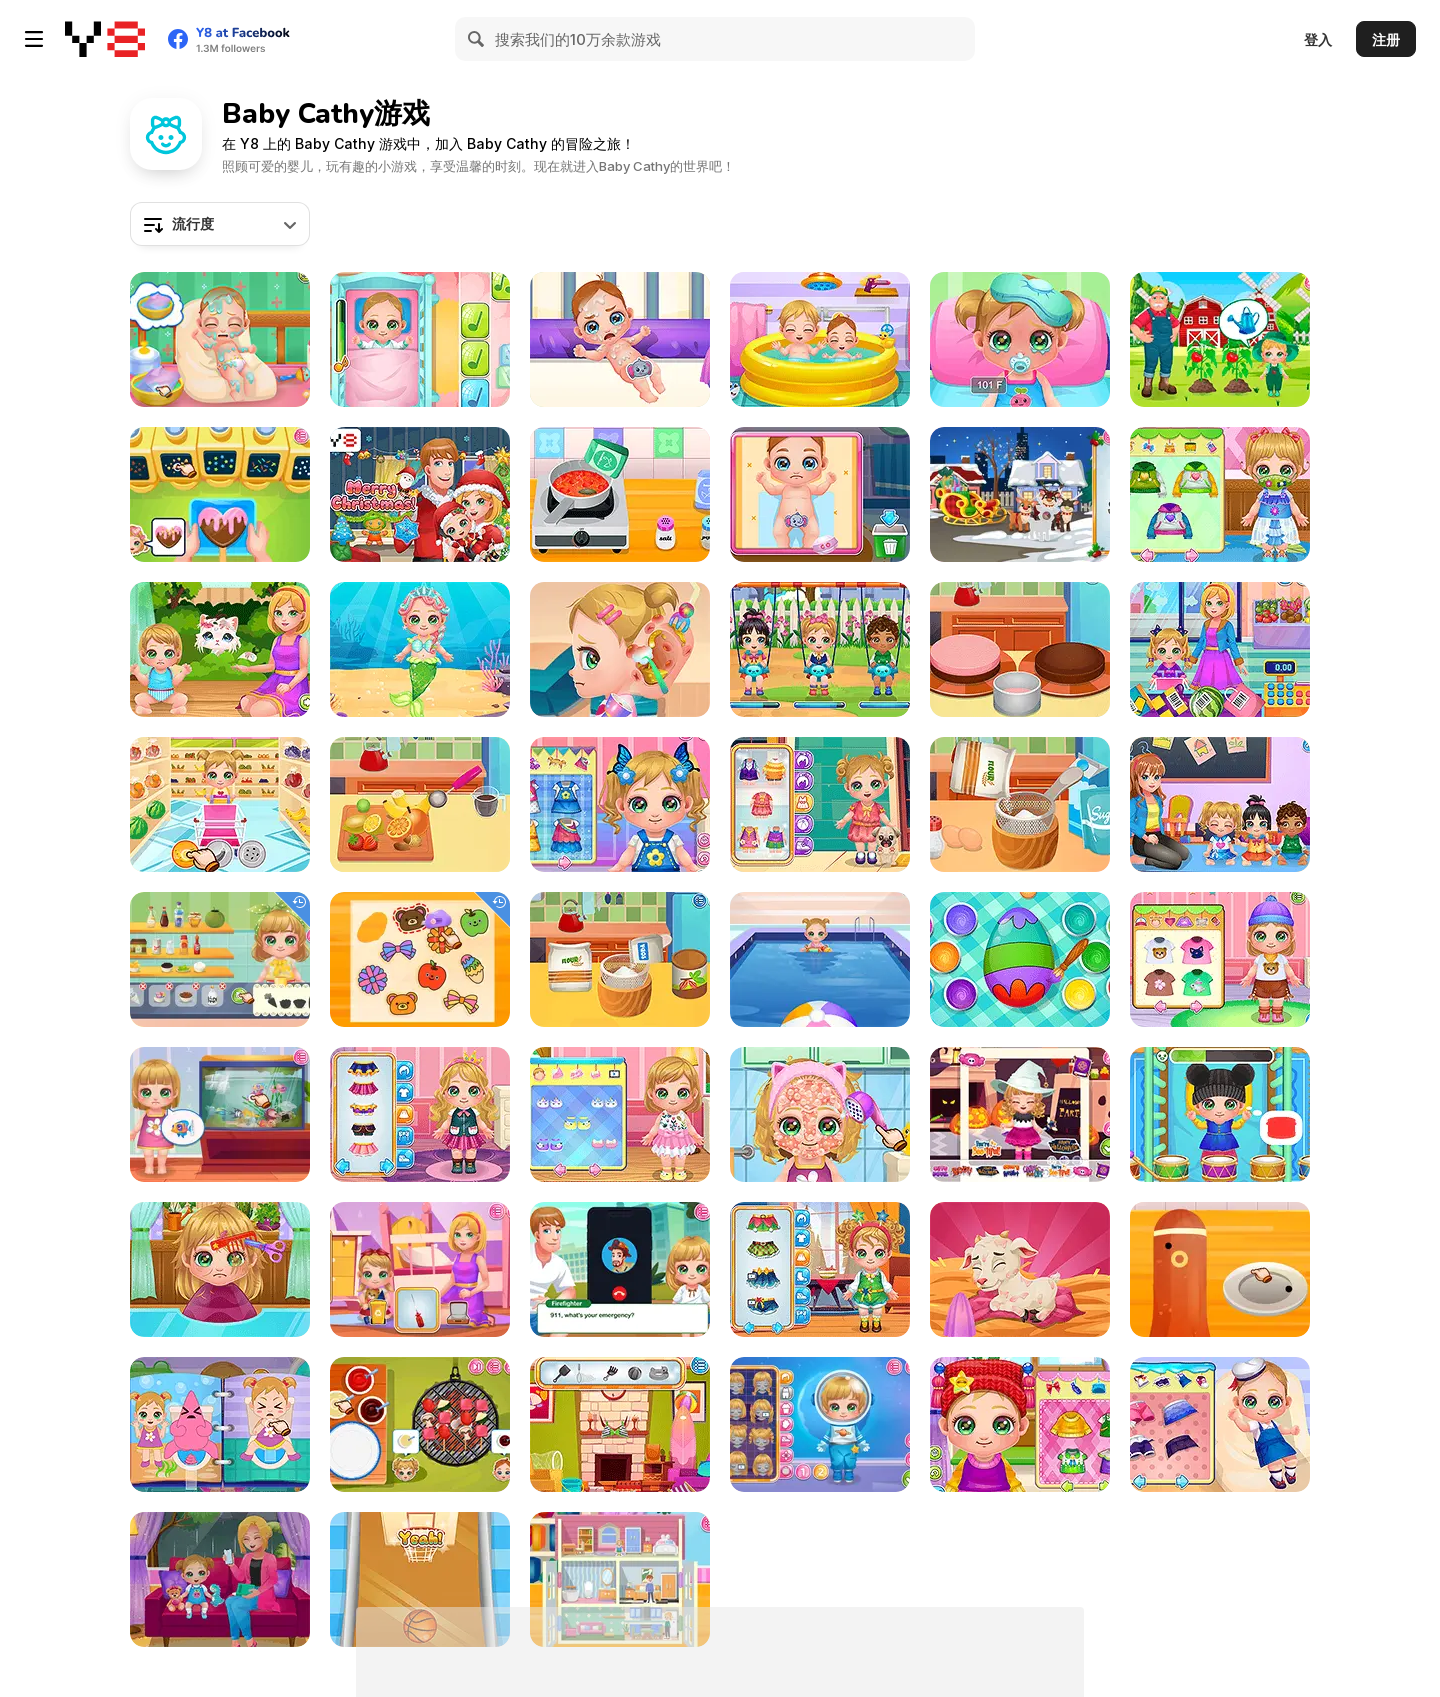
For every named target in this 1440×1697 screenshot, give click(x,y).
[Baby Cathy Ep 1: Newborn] (220, 339)
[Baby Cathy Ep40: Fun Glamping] (420, 1424)
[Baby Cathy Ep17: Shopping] (220, 804)
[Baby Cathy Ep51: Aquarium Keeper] (220, 1114)
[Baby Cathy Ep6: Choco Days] (420, 804)
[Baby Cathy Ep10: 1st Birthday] (620, 959)
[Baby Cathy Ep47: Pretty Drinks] (220, 959)
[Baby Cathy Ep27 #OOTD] (820, 804)
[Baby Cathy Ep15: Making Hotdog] (620, 804)
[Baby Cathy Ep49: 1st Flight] (420, 1269)
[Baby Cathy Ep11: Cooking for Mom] (1020, 804)
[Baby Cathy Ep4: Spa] (1220, 1424)
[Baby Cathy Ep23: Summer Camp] (1220, 959)
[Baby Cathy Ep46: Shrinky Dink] (420, 959)
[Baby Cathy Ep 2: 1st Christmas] (420, 494)
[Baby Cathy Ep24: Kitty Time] (220, 649)
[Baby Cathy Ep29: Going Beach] (620, 1424)
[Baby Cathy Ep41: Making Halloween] (1020, 1114)
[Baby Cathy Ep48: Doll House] (620, 1579)
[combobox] (220, 224)
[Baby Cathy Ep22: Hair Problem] (220, 1269)
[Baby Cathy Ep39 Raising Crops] (1220, 339)
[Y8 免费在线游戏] (105, 39)
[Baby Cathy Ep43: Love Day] (220, 494)
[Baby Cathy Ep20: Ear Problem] (620, 649)
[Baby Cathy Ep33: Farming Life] (1020, 1269)
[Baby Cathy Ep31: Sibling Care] (820, 339)
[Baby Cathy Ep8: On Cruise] (820, 959)
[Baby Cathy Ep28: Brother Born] (620, 339)
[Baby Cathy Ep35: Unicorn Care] (420, 1114)
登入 (1318, 39)
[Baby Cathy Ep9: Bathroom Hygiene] (220, 1424)
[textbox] (220, 224)
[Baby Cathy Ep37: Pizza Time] (620, 494)
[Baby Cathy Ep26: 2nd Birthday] (620, 1114)
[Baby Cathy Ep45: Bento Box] (1220, 1269)
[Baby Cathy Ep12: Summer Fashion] (820, 1114)
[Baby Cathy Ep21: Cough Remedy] (1220, 494)
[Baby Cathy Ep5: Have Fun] (1220, 1114)
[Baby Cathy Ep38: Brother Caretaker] (820, 494)
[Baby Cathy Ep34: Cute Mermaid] (420, 649)
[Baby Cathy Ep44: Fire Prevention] (620, 1269)
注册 (1386, 39)
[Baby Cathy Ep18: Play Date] (820, 649)
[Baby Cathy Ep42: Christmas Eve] (1020, 494)
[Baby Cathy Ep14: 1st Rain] (220, 1579)
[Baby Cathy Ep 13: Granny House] (1020, 1424)
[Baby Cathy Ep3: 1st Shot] (420, 339)
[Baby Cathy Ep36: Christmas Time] (820, 1269)
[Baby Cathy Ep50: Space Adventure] (820, 1424)
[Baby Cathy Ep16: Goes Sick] (1020, 339)
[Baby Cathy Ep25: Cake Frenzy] (1020, 649)
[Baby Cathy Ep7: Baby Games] (420, 1579)
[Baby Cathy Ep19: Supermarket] (1220, 649)
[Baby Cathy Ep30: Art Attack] (1220, 804)
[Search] (477, 39)
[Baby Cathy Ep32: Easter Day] (1020, 959)
